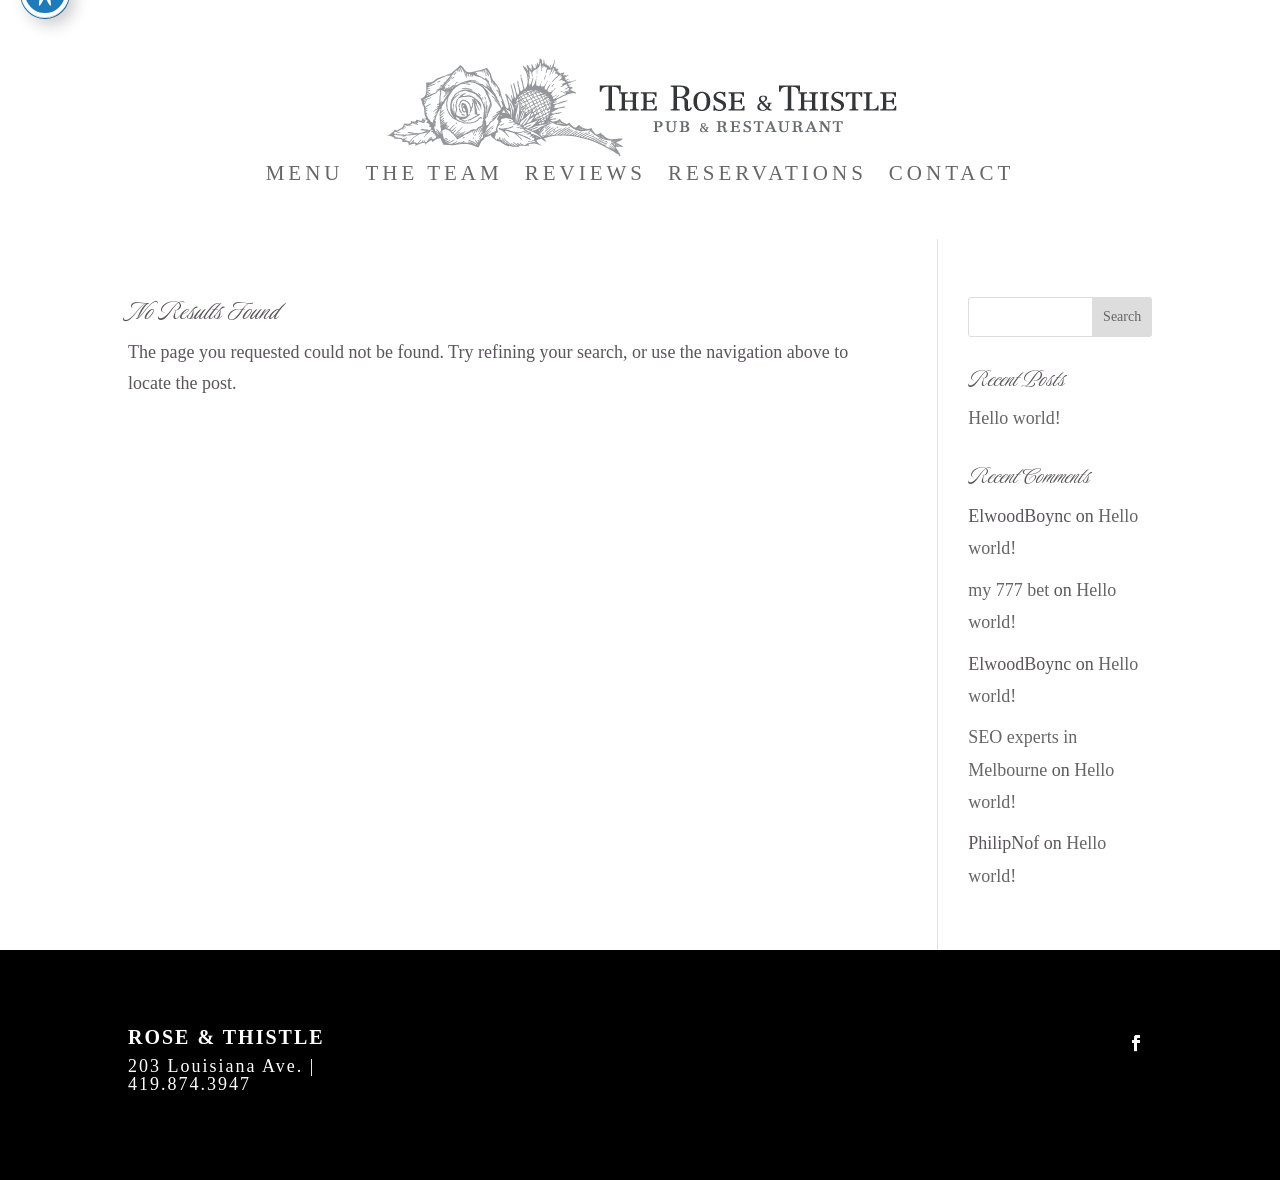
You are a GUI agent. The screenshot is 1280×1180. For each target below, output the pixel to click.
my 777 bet (1008, 590)
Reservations (767, 175)
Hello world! (1014, 418)
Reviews (585, 175)
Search (1122, 316)
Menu (305, 175)
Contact (951, 175)
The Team (434, 175)
